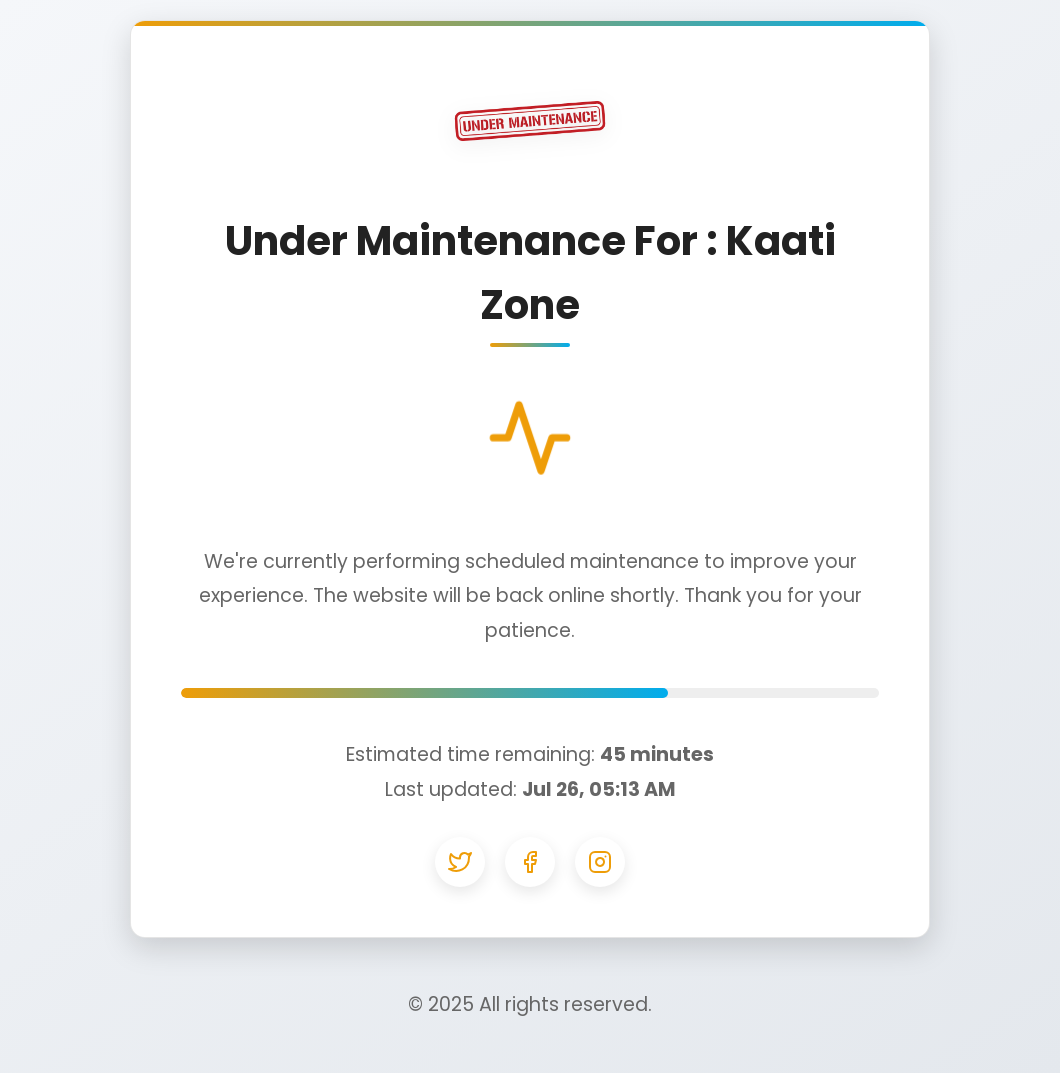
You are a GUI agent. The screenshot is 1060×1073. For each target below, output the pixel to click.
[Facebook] (530, 862)
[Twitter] (460, 862)
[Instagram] (600, 862)
